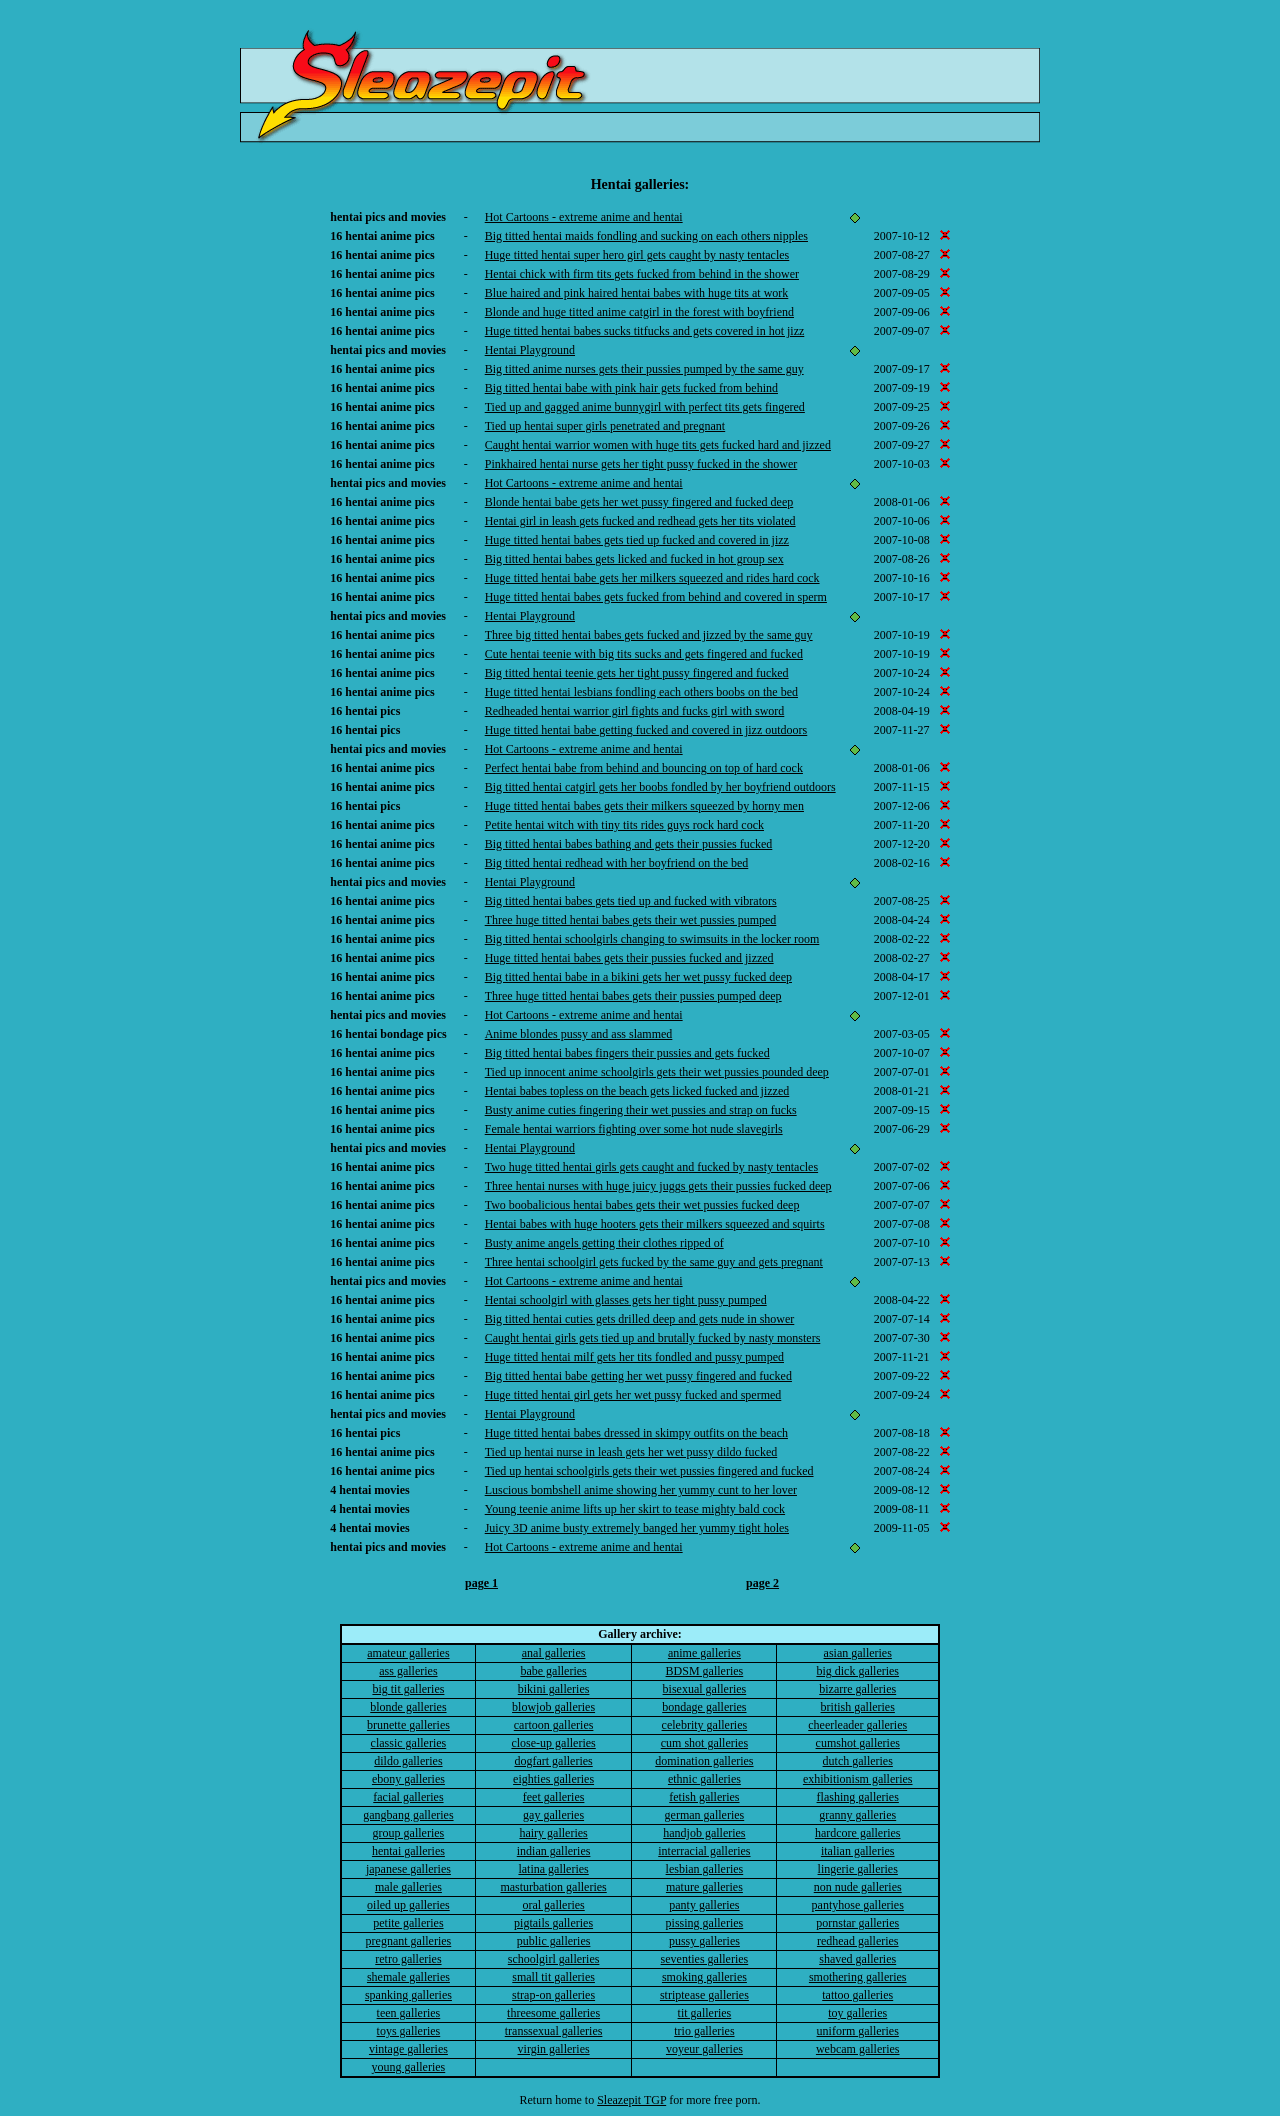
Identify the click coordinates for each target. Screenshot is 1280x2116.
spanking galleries (408, 1995)
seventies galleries (705, 1959)
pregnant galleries (409, 1941)
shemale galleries (408, 1977)
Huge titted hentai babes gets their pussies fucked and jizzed (629, 958)
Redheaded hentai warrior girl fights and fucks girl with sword (635, 711)
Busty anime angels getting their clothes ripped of (604, 1243)
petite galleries (408, 1923)
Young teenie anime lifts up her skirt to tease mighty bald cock (635, 1509)
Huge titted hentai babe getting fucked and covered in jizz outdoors (646, 730)
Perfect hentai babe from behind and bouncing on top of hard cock (644, 768)
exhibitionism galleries (858, 1779)
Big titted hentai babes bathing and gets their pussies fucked (629, 844)
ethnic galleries (704, 1779)
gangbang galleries (408, 1815)
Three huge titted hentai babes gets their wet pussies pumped (631, 920)
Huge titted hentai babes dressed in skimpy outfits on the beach (636, 1433)
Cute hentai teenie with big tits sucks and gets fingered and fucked (644, 654)
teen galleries (409, 2013)
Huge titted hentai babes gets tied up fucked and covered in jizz (637, 540)
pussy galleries (704, 1941)
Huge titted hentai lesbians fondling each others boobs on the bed (641, 692)
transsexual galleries (554, 2031)
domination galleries (704, 1761)
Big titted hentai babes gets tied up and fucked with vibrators (631, 901)
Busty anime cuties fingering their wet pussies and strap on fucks (641, 1110)
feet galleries (554, 1797)
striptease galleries (704, 1995)
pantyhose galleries (858, 1905)
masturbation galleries (553, 1887)
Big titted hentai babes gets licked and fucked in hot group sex (634, 559)
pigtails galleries (553, 1923)
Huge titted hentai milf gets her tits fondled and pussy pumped (634, 1357)
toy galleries (857, 2013)
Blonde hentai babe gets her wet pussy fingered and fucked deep (639, 502)
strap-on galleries (553, 1995)
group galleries (409, 1833)
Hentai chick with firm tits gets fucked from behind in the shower (642, 274)
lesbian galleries (705, 1869)
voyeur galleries (704, 2049)
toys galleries (409, 2031)
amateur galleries (408, 1653)
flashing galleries (858, 1797)
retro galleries (408, 1959)
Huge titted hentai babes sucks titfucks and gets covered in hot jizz (645, 331)
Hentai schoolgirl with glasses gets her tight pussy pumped (626, 1300)
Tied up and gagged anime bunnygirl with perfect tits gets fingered (645, 407)
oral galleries (553, 1905)
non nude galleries (858, 1887)
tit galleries (705, 2013)
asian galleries (858, 1653)
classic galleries (409, 1743)
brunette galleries (408, 1725)
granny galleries (857, 1815)
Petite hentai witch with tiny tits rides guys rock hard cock (624, 825)
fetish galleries (704, 1797)
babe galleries (553, 1671)
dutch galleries (858, 1761)
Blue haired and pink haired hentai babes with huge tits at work (637, 293)
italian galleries (858, 1851)
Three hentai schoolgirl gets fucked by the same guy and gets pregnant (654, 1262)
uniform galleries (858, 2031)
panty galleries (704, 1905)
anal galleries (554, 1653)
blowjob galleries (553, 1707)
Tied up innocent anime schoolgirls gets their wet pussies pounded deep (657, 1072)
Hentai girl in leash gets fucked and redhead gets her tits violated (640, 521)
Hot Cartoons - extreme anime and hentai (584, 217)
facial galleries (408, 1797)
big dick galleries (857, 1671)
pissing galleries (705, 1923)
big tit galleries (408, 1689)
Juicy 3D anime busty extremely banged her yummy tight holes (637, 1528)
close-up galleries (553, 1743)
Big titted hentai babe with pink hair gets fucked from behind (631, 388)
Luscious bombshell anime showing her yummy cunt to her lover (641, 1490)
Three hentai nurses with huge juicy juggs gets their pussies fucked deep (658, 1186)
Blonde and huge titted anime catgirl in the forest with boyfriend (639, 312)
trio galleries (704, 2031)
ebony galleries (408, 1779)
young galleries (409, 2067)
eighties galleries (553, 1779)
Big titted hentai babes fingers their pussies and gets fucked (627, 1053)
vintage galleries (408, 2049)
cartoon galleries (554, 1725)
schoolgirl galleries (554, 1959)
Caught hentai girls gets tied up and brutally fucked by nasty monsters (653, 1338)
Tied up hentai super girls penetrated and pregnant (605, 426)
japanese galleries (408, 1869)
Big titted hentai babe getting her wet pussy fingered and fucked (638, 1376)
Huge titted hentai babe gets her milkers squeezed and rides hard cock (652, 578)
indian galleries (554, 1851)
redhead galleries (858, 1941)
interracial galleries (704, 1851)
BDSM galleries (705, 1671)
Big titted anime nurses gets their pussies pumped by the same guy (644, 369)
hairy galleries (553, 1833)
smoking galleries (704, 1977)
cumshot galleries (858, 1743)
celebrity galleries (705, 1725)
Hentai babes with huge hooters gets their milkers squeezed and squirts (655, 1224)
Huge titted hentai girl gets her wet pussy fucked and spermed (633, 1395)
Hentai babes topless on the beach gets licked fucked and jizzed (637, 1091)
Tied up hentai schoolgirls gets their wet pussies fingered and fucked (649, 1471)
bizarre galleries (857, 1689)
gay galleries (553, 1815)
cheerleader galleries (857, 1725)
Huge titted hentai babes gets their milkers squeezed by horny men (644, 806)
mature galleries (704, 1887)
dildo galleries (408, 1761)
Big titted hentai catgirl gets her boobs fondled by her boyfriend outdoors (660, 787)
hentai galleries (408, 1851)
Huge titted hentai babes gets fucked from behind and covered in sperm (656, 597)
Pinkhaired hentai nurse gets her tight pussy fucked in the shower (641, 464)
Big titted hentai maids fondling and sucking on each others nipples (646, 236)
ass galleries (408, 1671)
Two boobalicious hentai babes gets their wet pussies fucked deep (642, 1205)
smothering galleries (858, 1977)
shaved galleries (857, 1959)
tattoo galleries (857, 1995)
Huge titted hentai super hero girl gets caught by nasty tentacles (637, 255)
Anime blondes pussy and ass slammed (579, 1034)
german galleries (705, 1815)
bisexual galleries (705, 1689)
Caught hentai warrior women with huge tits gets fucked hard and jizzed (658, 445)
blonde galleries (408, 1707)
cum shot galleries (704, 1743)
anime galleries (704, 1653)
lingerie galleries (858, 1869)
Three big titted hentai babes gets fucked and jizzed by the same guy (649, 635)
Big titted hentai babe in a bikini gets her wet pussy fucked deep (638, 977)
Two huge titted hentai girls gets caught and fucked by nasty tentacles (651, 1167)
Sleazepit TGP (631, 2100)
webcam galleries (858, 2049)
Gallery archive (637, 1634)
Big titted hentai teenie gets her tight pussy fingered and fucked (637, 673)
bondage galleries (704, 1707)
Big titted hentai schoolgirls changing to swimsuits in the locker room (652, 939)
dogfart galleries (553, 1761)
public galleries (554, 1941)
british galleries (858, 1707)
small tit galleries (553, 1977)
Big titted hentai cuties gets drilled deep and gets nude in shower (640, 1319)
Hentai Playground (530, 350)
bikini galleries (554, 1689)
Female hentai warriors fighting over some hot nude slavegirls (634, 1129)
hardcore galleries (858, 1833)
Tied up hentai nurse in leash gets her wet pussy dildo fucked (631, 1452)
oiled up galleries (408, 1905)
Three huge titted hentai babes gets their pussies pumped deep (633, 996)
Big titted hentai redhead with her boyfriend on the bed (617, 863)
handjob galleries (704, 1833)
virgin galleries (554, 2049)
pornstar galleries (857, 1923)
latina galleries (553, 1869)
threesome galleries (553, 2013)
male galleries (408, 1887)
